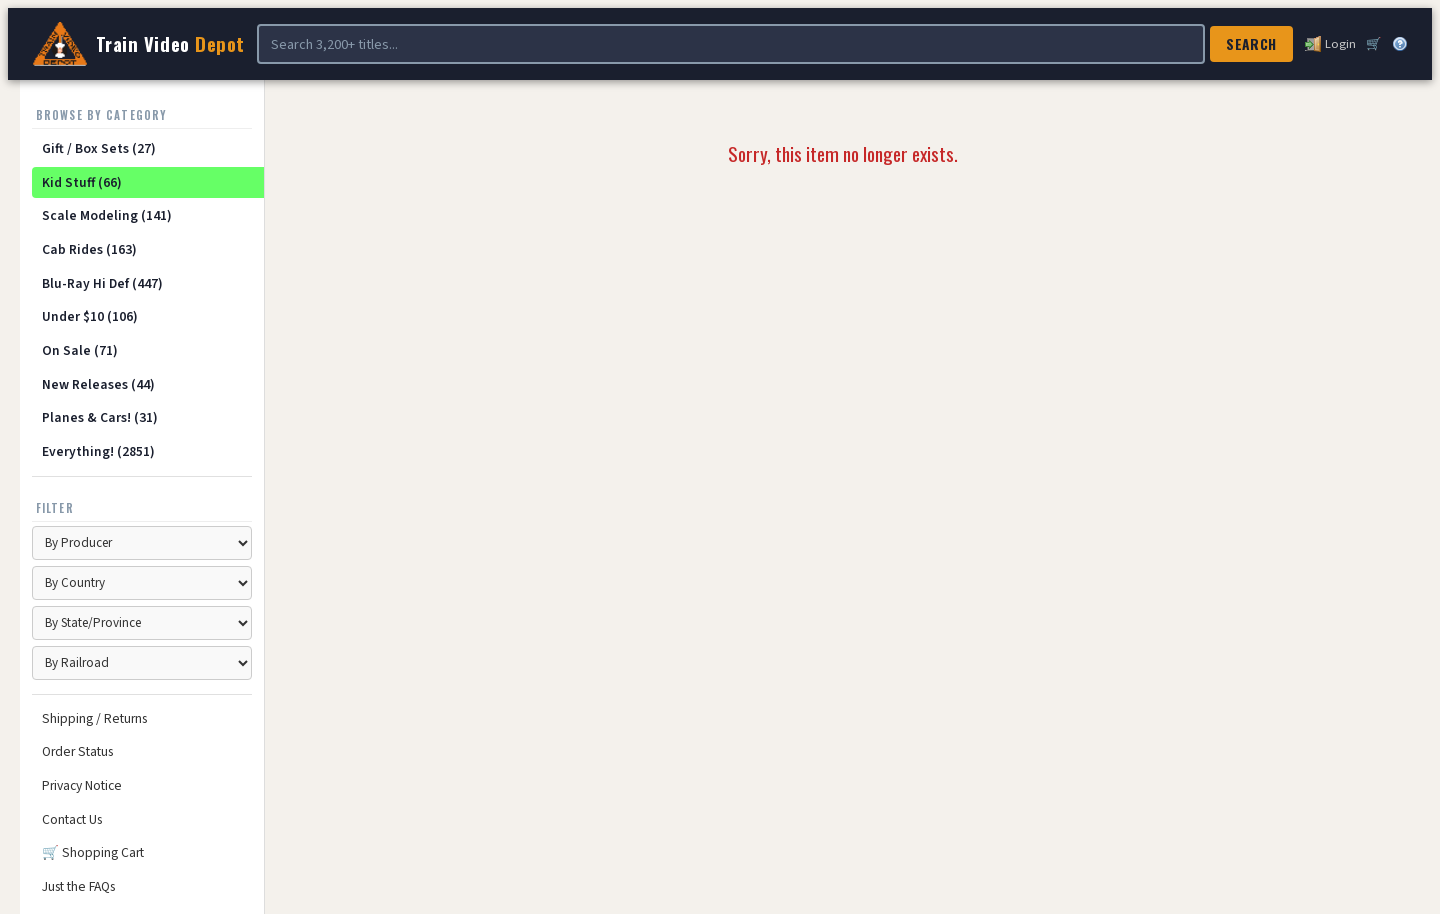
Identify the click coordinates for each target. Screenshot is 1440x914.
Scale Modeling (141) (107, 215)
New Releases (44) (98, 384)
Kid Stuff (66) (82, 182)
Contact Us (72, 819)
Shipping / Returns (94, 718)
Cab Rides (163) (89, 249)
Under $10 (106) (90, 316)
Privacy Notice (82, 785)
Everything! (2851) (98, 451)
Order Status (77, 751)
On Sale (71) (80, 350)
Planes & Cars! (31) (100, 417)
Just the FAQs (78, 886)
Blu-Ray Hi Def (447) (102, 283)
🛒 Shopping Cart (93, 852)
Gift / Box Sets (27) (99, 148)
